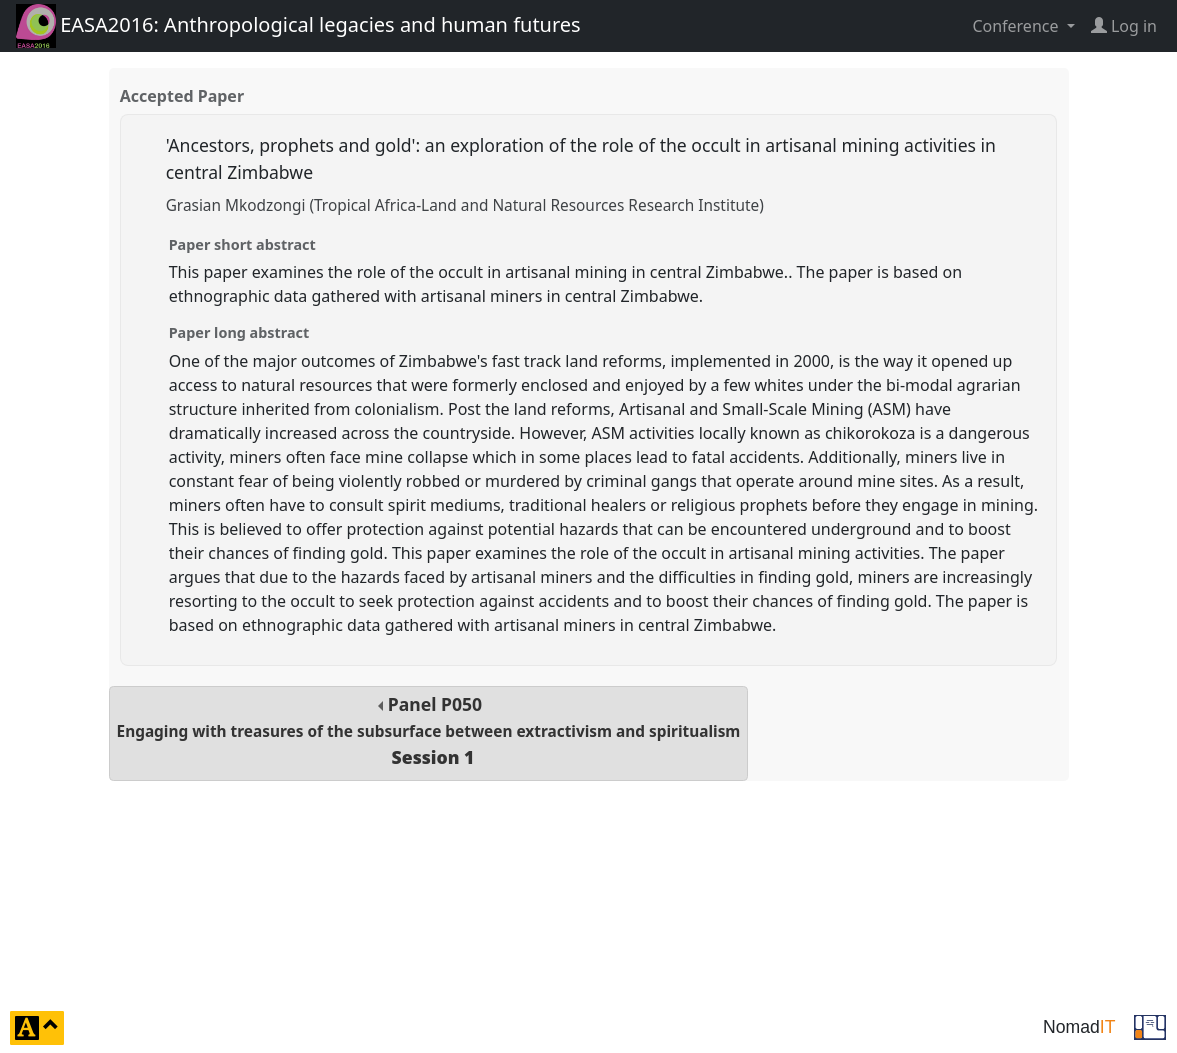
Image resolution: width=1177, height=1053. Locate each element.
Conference (1017, 26)
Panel (429, 730)
